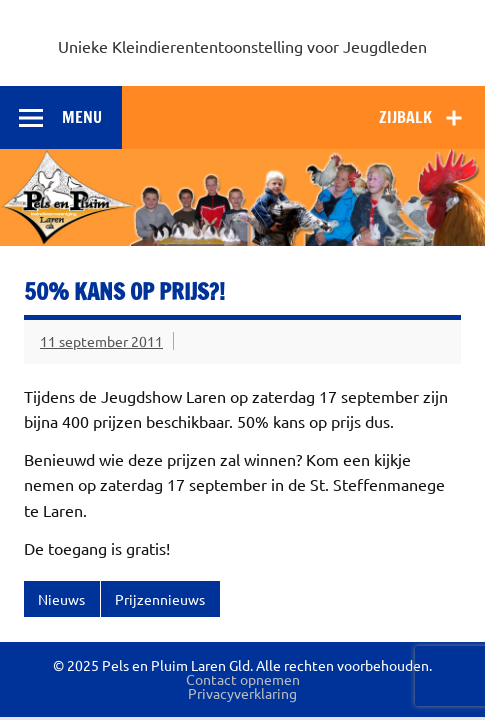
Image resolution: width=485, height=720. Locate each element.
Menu (82, 117)
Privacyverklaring (242, 693)
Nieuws (61, 599)
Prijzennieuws (160, 599)
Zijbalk (405, 117)
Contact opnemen (243, 679)
